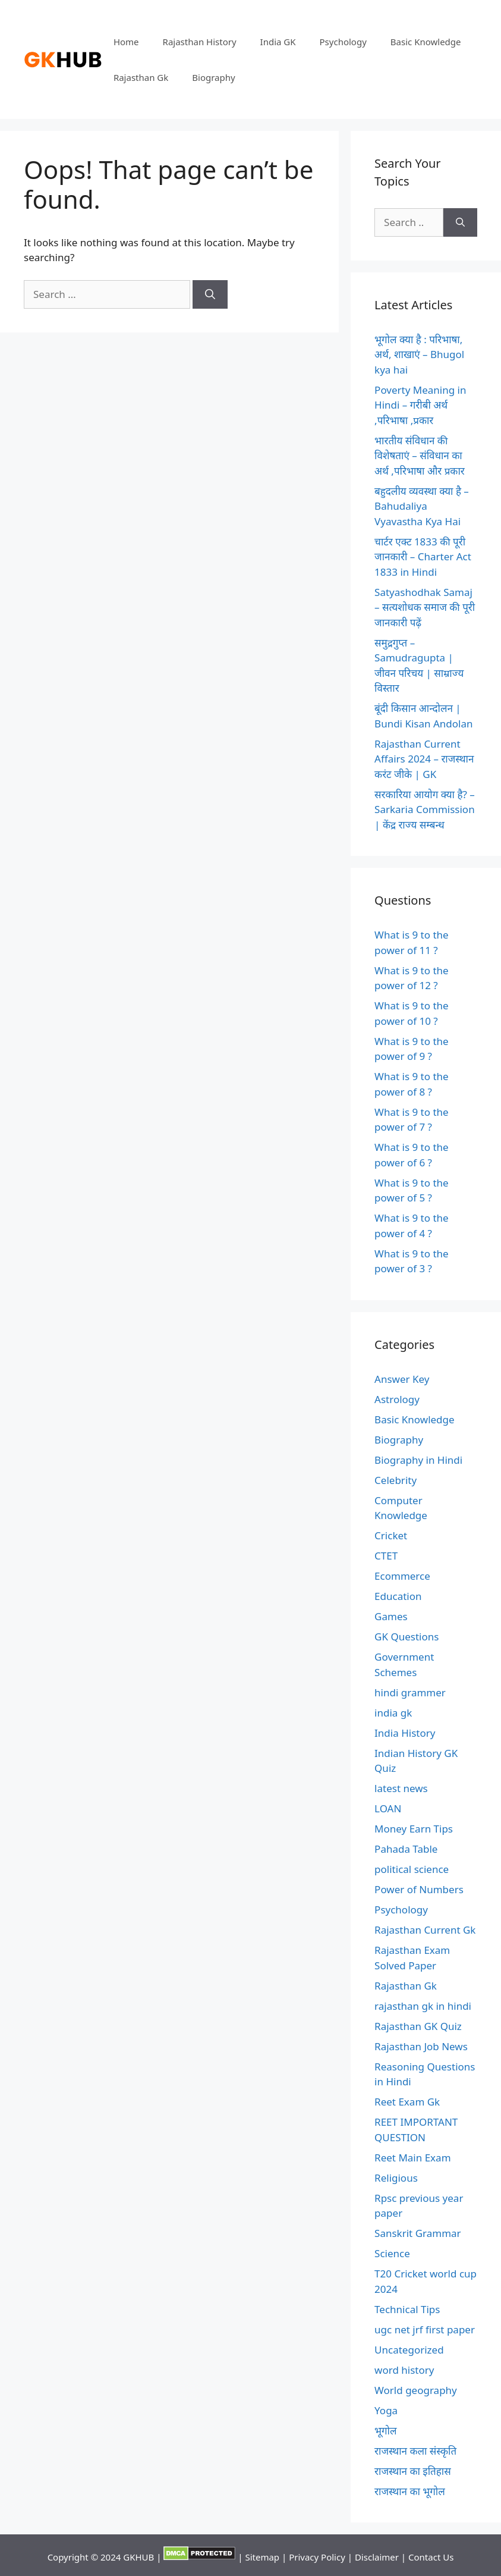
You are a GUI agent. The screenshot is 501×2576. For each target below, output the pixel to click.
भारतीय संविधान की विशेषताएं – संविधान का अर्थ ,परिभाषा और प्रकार (419, 456)
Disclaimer (377, 2557)
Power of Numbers (419, 1889)
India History (404, 1733)
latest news (401, 1788)
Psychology (343, 42)
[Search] (210, 294)
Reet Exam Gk (407, 2102)
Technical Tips (407, 2309)
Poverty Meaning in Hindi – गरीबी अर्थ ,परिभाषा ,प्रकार (420, 405)
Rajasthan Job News (421, 2046)
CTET (386, 1555)
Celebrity (395, 1480)
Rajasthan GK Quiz (418, 2026)
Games (391, 1616)
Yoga (386, 2410)
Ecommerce (402, 1576)
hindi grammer (410, 1692)
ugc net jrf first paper (424, 2329)
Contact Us (430, 2557)
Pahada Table (405, 1849)
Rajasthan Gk (141, 77)
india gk (393, 1713)
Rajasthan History (200, 42)
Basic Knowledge (425, 42)
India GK (278, 42)
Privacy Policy (317, 2557)
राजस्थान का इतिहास (412, 2471)
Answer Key (401, 1379)
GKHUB (138, 2557)
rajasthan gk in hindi (422, 2006)
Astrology (397, 1399)
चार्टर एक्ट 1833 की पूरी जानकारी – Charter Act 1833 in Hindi (422, 557)
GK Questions (406, 1636)
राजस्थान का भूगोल (409, 2491)
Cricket (390, 1535)
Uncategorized (409, 2350)
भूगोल (385, 2430)
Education (397, 1596)
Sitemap (262, 2557)
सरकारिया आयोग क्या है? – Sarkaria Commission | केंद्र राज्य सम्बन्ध (424, 809)
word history (404, 2370)
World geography (415, 2390)
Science (392, 2253)
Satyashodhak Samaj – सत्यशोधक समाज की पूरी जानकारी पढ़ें (424, 607)
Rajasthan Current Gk (424, 1930)
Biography (213, 77)
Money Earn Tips (413, 1828)
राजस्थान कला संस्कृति (415, 2451)
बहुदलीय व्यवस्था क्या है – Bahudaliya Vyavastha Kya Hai (421, 506)
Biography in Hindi (418, 1460)
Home (126, 42)
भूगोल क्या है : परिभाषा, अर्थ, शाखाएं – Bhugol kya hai (419, 354)
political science (411, 1869)
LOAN (387, 1808)
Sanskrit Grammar (417, 2233)
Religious (396, 2178)
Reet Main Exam (412, 2157)
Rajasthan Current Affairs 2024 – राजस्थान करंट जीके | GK (424, 759)
